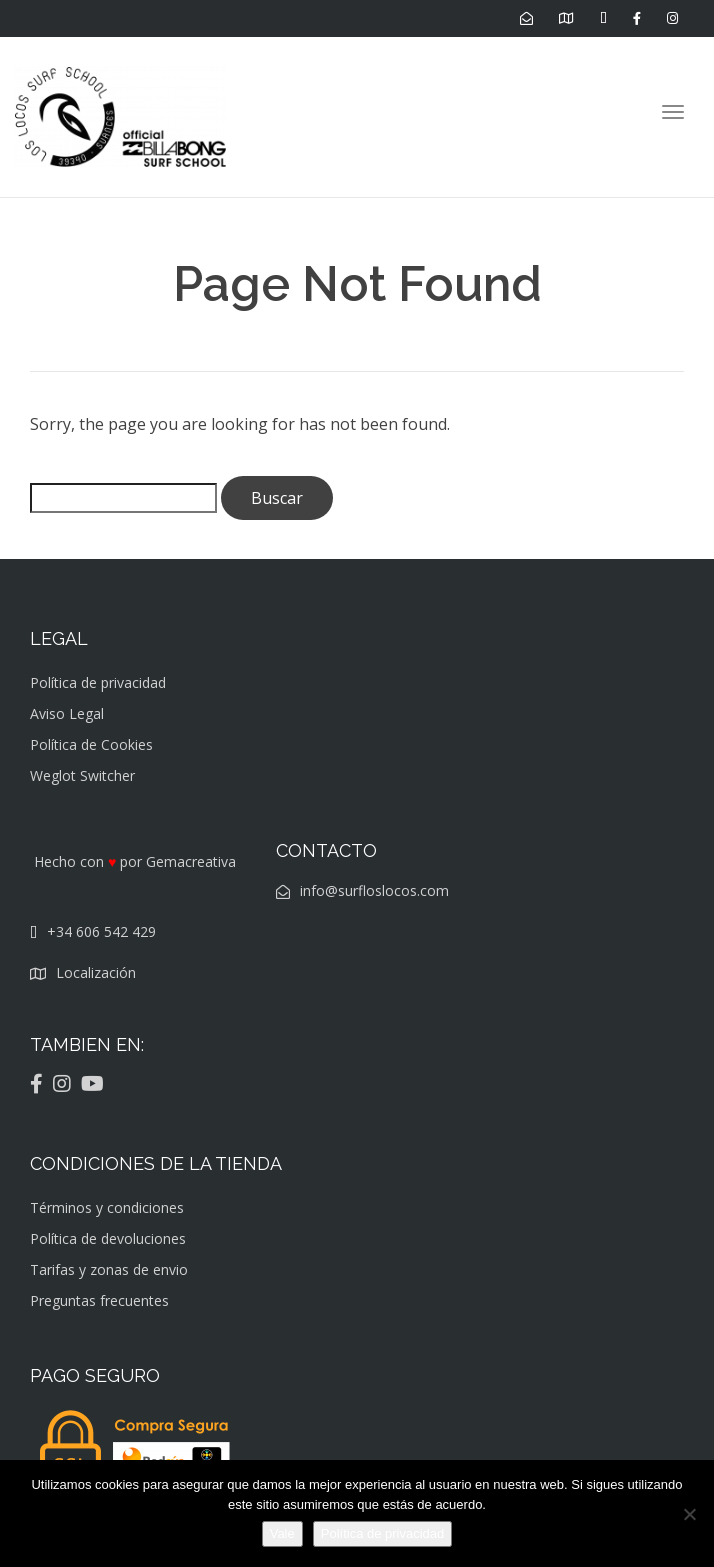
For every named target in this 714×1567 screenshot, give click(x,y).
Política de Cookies (91, 744)
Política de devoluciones (108, 1238)
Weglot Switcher (82, 775)
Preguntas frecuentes (99, 1300)
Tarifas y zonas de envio (109, 1269)
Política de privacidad (98, 682)
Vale (282, 1533)
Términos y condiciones (107, 1207)
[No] (689, 1514)
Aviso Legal (67, 713)
